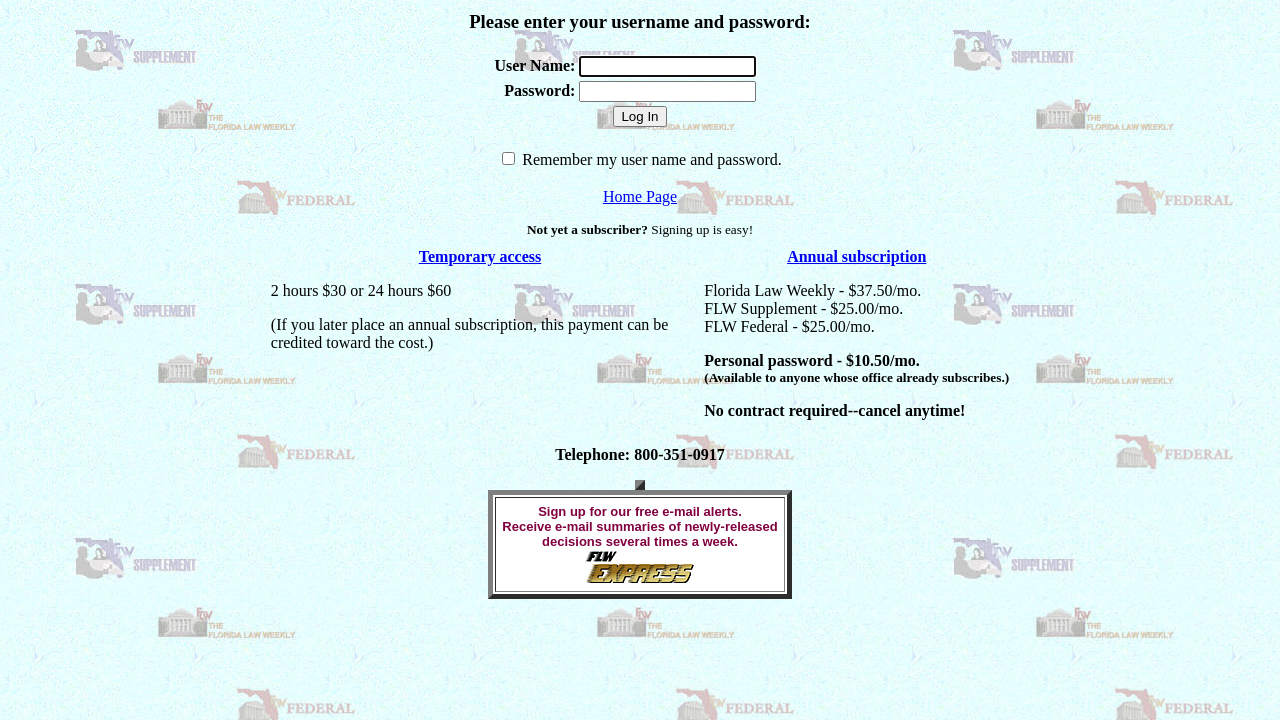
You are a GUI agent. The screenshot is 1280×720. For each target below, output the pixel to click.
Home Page (640, 196)
